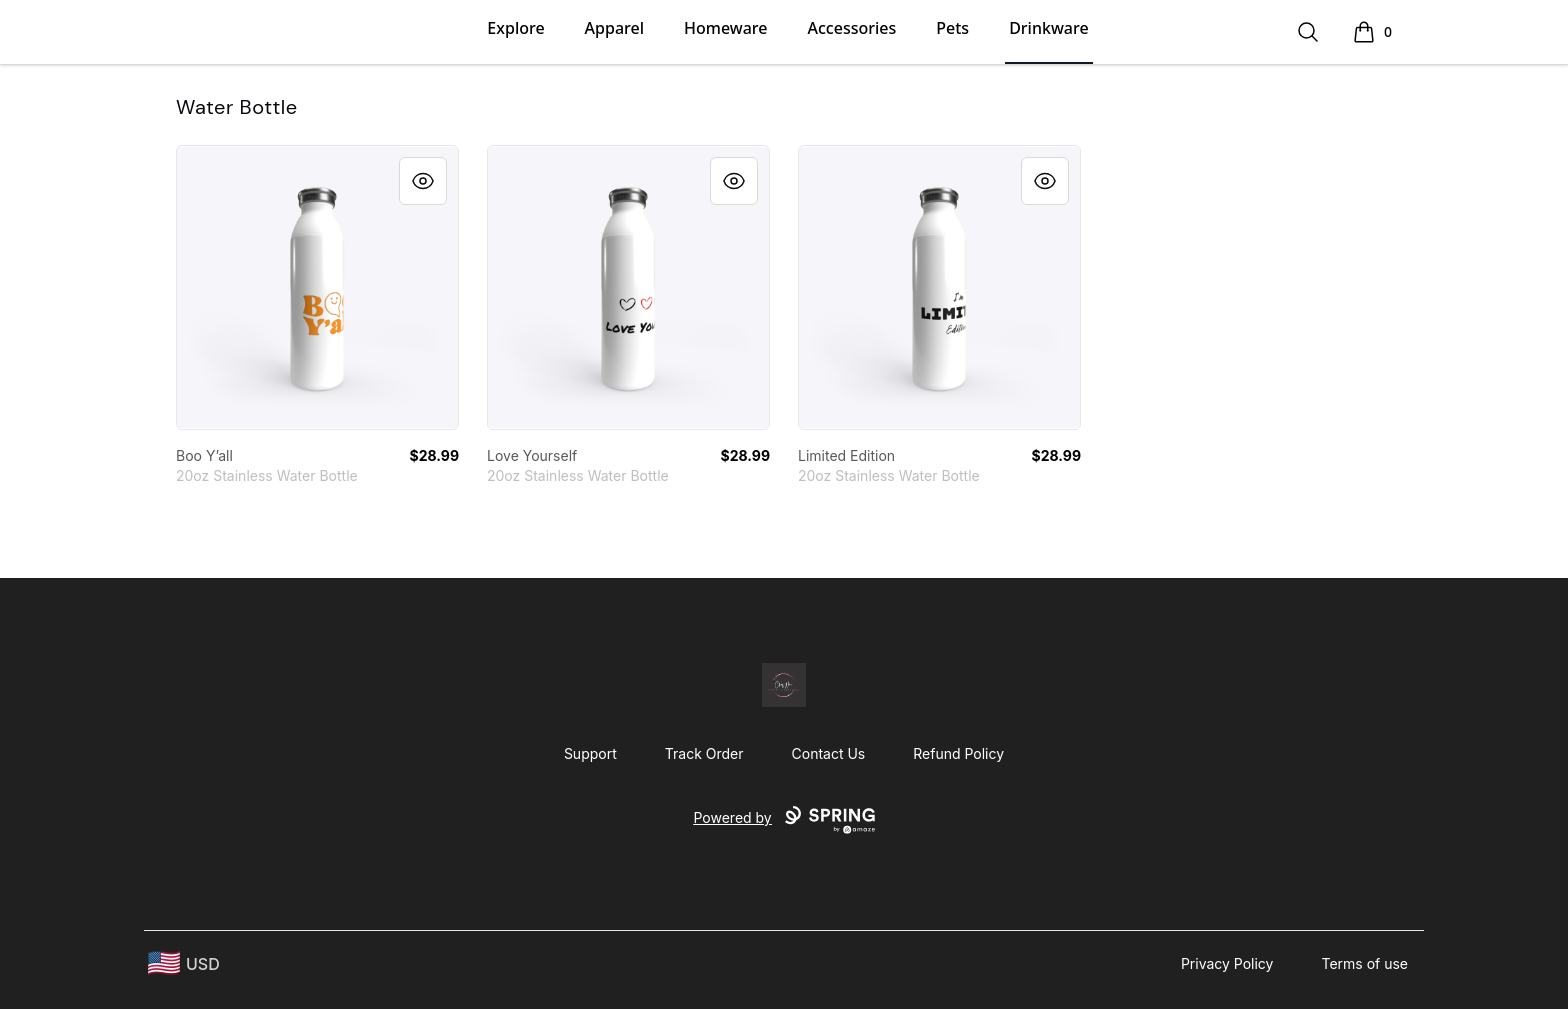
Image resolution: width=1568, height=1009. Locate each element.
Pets (952, 28)
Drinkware (1048, 28)
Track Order (704, 753)
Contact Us (829, 753)
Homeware (725, 28)
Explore (515, 28)
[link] (317, 287)
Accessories (852, 28)
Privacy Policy (1227, 963)
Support (590, 753)
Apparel (614, 28)
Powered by (783, 820)
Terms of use (1364, 963)
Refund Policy (958, 753)
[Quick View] (423, 181)
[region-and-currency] (184, 963)
